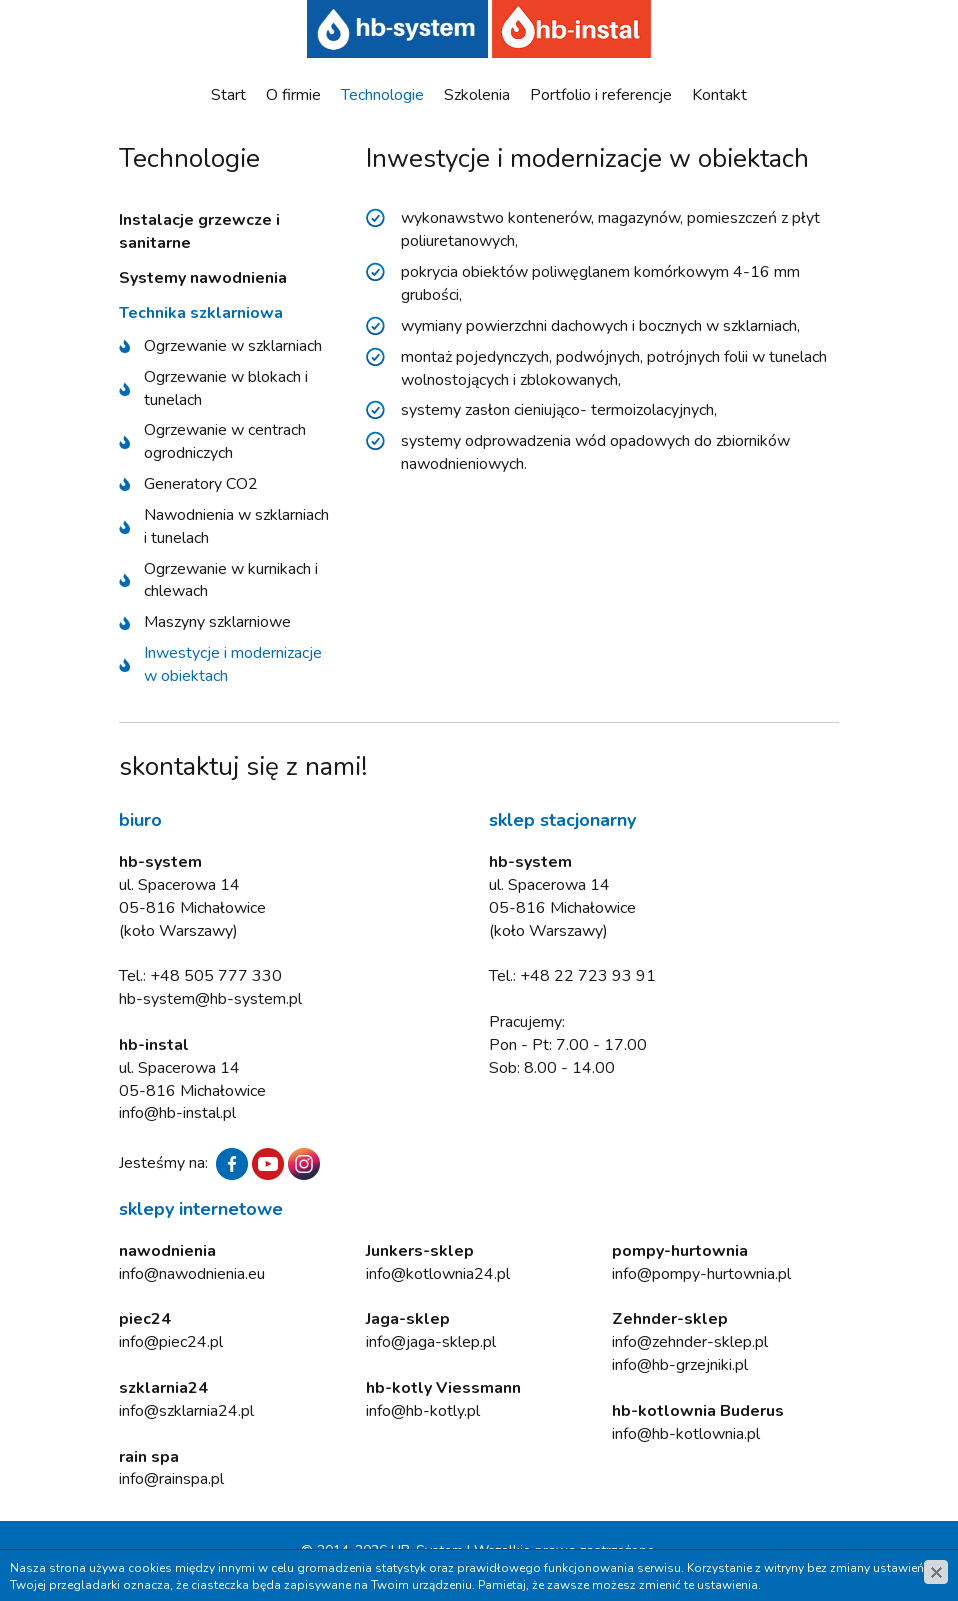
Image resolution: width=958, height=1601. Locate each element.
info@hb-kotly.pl (423, 1411)
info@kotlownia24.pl (438, 1274)
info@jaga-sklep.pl (431, 1342)
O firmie (293, 95)
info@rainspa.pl (171, 1479)
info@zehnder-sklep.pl (690, 1342)
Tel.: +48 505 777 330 (200, 976)
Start (228, 95)
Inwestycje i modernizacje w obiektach (233, 664)
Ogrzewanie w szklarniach (233, 346)
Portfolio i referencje (601, 95)
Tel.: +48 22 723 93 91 (572, 976)
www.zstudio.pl (526, 1570)
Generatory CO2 (201, 484)
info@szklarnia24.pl (186, 1411)
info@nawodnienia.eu (192, 1274)
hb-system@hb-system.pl (210, 999)
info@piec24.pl (171, 1342)
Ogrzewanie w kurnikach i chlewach (231, 580)
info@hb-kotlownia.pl (686, 1434)
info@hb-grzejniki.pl (680, 1365)
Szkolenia (477, 95)
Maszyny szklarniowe (217, 622)
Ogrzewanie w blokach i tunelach (226, 388)
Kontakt (719, 95)
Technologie (382, 95)
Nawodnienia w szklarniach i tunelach (236, 526)
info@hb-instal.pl (177, 1113)
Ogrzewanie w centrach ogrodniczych (225, 441)
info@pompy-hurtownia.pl (701, 1274)
